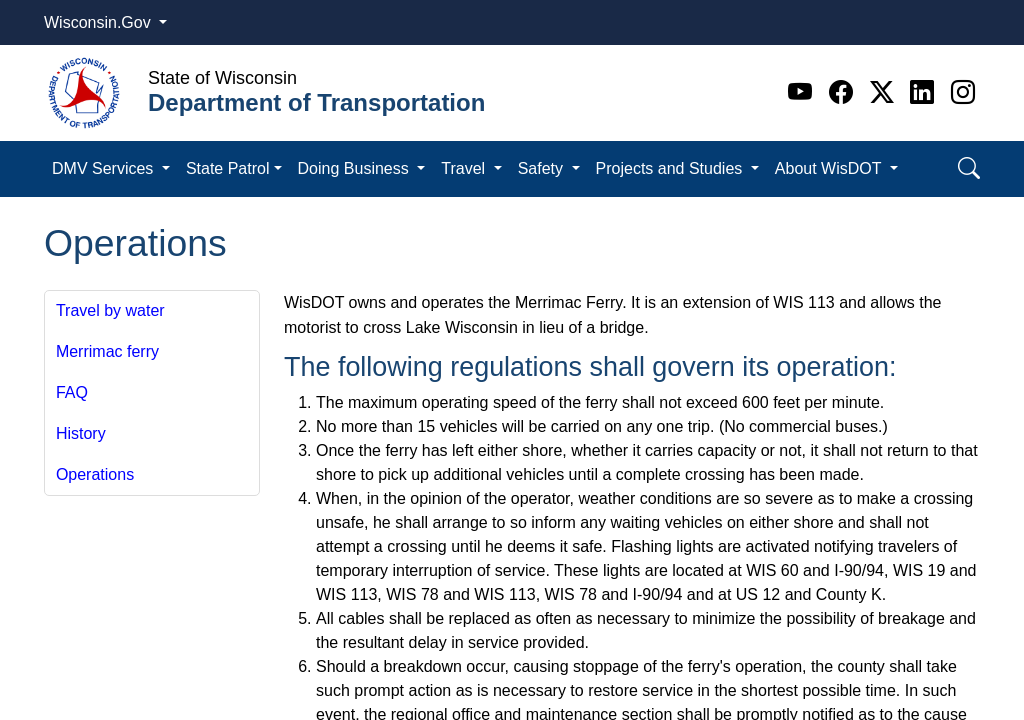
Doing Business (356, 168)
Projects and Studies (671, 168)
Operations (95, 474)
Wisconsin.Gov (99, 22)
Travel (465, 168)
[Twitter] (885, 92)
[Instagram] (963, 92)
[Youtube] (803, 92)
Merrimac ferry (107, 351)
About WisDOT (830, 168)
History (81, 433)
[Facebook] (844, 92)
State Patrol (228, 168)
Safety (543, 168)
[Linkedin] (925, 92)
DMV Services (105, 168)
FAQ (72, 392)
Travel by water (110, 310)
